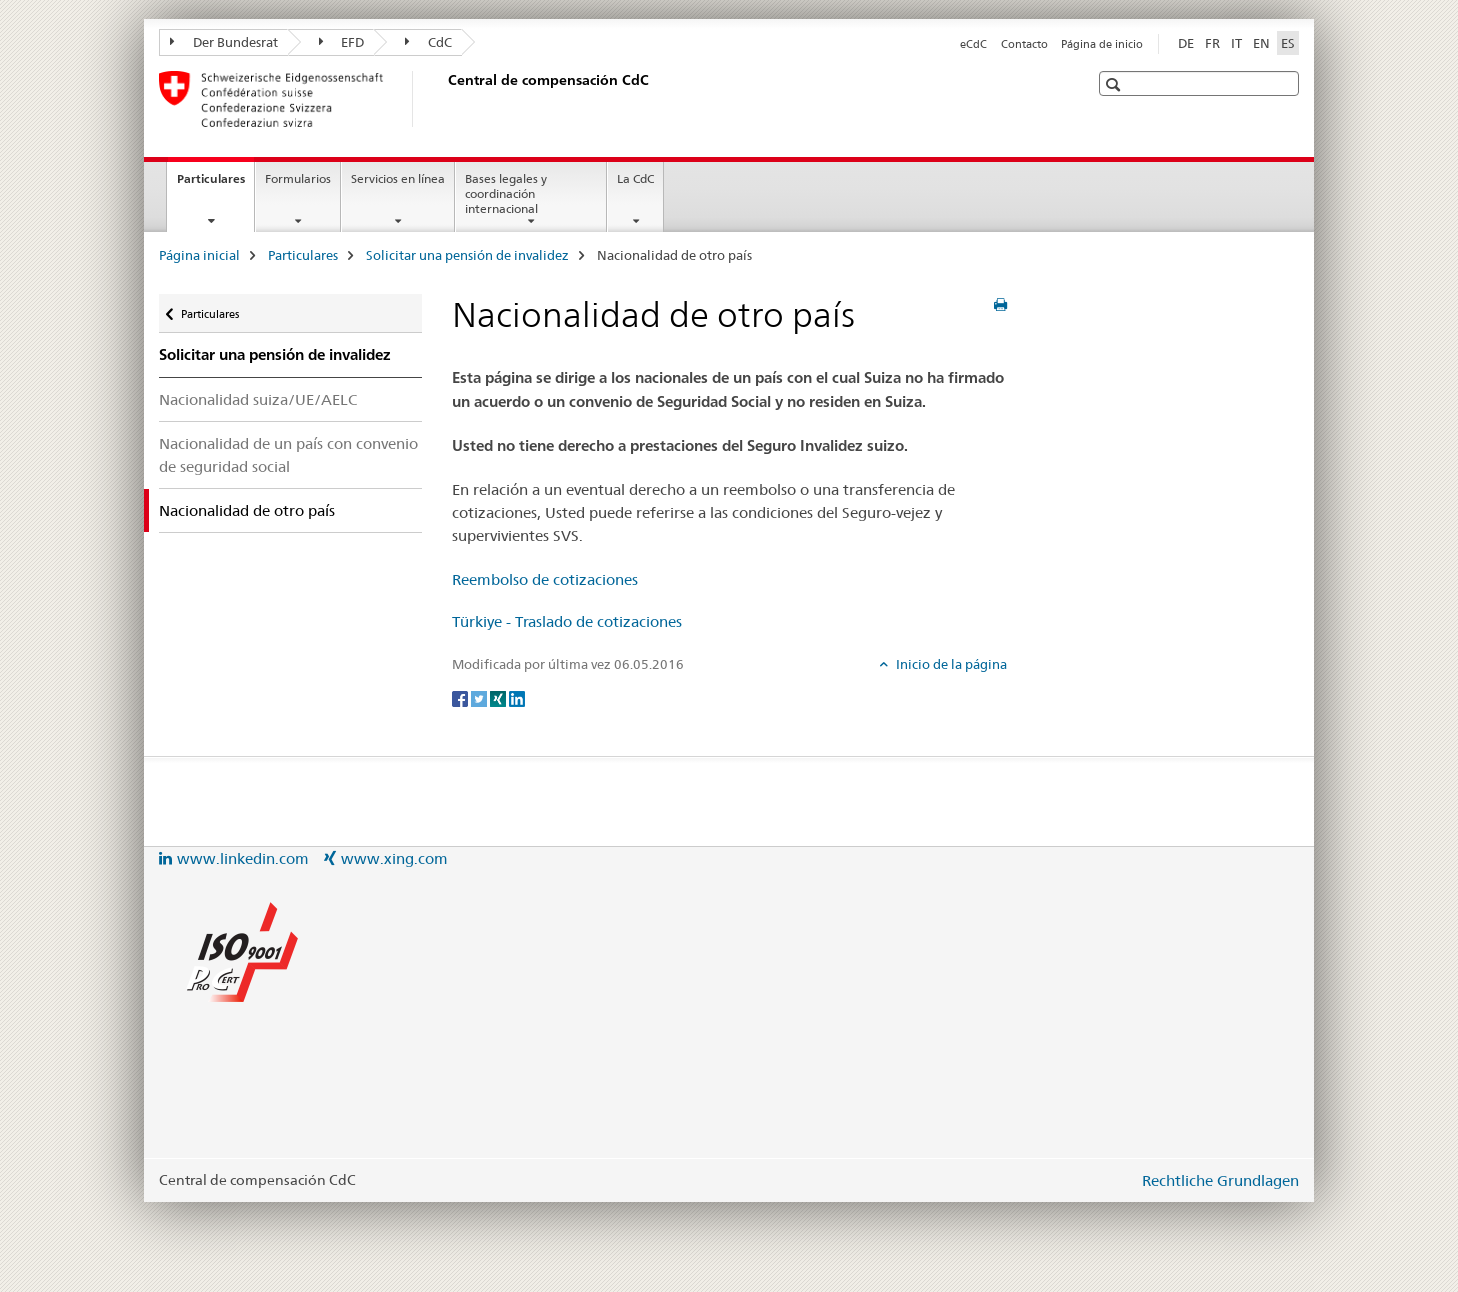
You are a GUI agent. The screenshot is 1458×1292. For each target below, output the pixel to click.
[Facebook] (461, 697)
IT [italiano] (1236, 43)
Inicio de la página (950, 664)
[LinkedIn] (517, 697)
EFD (342, 42)
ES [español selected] (1288, 43)
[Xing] (499, 697)
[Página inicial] (444, 99)
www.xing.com (394, 858)
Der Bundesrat (224, 42)
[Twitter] (480, 697)
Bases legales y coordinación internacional (506, 193)
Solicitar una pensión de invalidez (467, 255)
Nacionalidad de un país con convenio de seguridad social (288, 455)
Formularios (298, 178)
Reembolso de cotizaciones (545, 579)
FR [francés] (1212, 43)
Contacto (1024, 44)
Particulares (215, 185)
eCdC (973, 44)
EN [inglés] (1261, 43)
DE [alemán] (1186, 43)
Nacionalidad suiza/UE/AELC (258, 399)
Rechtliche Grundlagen (1220, 1180)
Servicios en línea (398, 178)
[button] (1115, 84)
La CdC (635, 178)
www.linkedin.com (243, 858)
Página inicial (199, 255)
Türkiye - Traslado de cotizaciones (567, 621)
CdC (428, 42)
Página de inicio (1102, 44)
